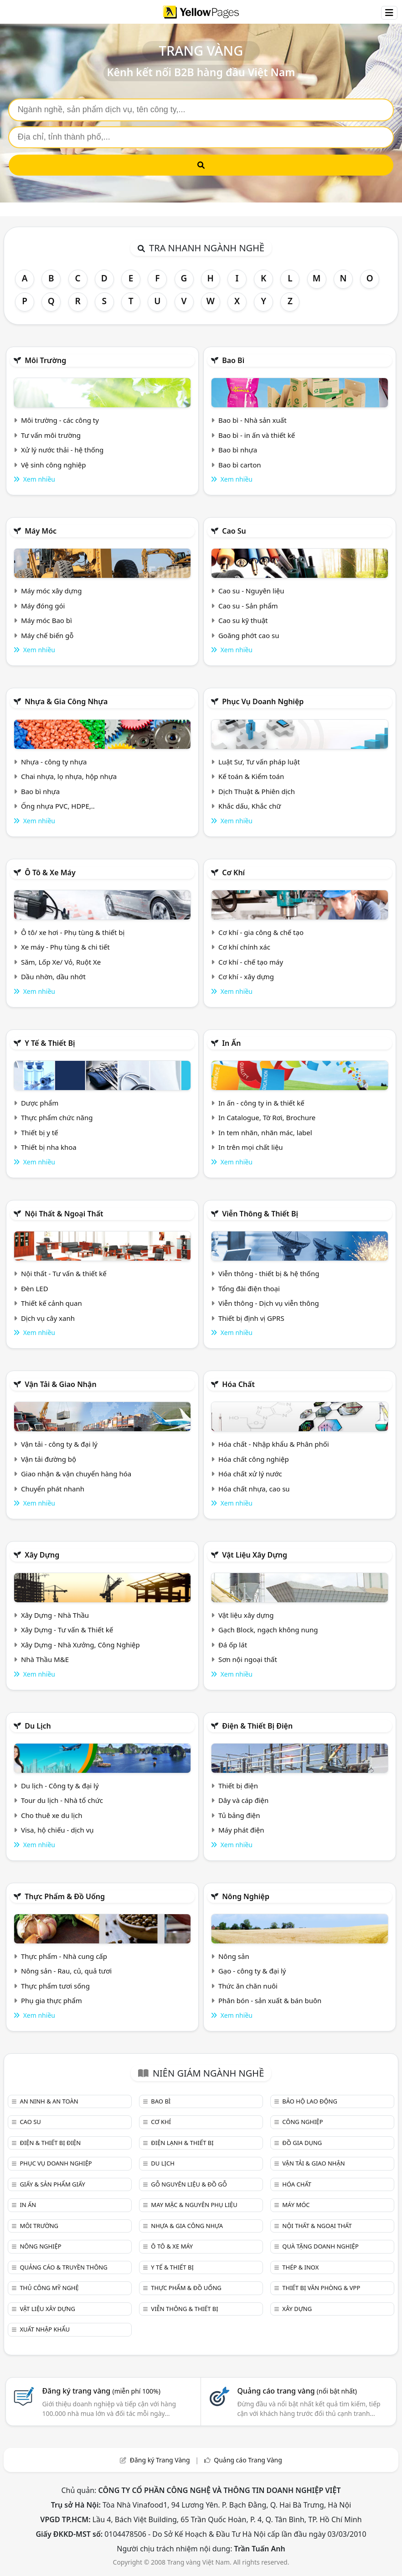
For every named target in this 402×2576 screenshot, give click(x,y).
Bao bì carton (239, 464)
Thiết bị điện (238, 1785)
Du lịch (38, 1726)
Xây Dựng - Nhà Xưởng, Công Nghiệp (80, 1644)
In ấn (231, 1043)
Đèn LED (34, 1288)
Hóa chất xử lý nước (250, 1473)
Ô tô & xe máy (50, 872)
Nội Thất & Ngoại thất (64, 1214)
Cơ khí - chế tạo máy (250, 961)
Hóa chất (238, 1384)
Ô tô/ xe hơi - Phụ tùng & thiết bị (73, 932)
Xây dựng (42, 1555)
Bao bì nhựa (237, 449)
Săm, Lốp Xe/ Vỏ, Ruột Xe (61, 961)
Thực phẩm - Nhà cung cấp (64, 1956)
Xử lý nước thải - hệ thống (62, 449)
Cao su (234, 531)
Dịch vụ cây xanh (48, 1318)
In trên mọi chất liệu (250, 1147)
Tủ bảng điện (239, 1815)
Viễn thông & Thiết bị (260, 1214)
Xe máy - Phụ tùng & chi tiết (65, 946)
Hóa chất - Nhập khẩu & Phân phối (273, 1444)
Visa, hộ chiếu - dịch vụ (57, 1829)
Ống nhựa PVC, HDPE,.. (58, 805)
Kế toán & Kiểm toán (251, 776)
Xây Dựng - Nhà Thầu (55, 1615)
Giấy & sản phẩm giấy (52, 2184)
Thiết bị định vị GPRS (251, 1318)
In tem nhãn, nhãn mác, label (265, 1132)
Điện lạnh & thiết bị (182, 2143)
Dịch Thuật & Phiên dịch (256, 791)
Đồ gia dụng (302, 2143)
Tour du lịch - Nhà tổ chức (62, 1800)
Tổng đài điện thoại (249, 1288)
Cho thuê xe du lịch (51, 1815)
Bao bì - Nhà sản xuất (252, 420)
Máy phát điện (241, 1829)
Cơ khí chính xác (244, 946)
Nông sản (233, 1956)
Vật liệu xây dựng (254, 1555)
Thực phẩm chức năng (57, 1117)
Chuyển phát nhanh (52, 1488)
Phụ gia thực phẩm (51, 2000)
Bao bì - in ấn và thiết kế (256, 435)
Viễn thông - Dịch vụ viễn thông (268, 1303)
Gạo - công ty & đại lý (252, 1970)
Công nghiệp (302, 2122)
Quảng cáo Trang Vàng (248, 2460)
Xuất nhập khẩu (45, 2329)
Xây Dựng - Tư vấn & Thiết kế (67, 1629)
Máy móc (41, 531)
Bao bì (233, 360)
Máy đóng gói (43, 605)
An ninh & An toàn (49, 2101)
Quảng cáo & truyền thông (63, 2267)
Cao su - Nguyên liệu (251, 590)
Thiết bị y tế (39, 1132)
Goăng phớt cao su (248, 635)
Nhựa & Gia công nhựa (66, 701)
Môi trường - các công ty (60, 420)
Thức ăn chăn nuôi (248, 1985)
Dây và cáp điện (243, 1800)
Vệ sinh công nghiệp (53, 464)
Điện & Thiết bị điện (257, 1726)
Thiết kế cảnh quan (51, 1303)
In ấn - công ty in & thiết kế (261, 1102)
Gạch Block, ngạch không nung (268, 1629)
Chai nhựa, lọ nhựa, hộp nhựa (69, 776)
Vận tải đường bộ (48, 1459)
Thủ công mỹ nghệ (49, 2288)
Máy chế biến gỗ (47, 635)
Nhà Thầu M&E (45, 1659)
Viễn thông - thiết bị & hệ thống (268, 1273)
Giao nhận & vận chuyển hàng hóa (76, 1473)
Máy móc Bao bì (46, 620)
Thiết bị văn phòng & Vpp (321, 2288)
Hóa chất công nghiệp (253, 1459)
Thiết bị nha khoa (49, 1147)
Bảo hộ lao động (309, 2101)
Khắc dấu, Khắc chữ (249, 805)
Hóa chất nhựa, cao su (254, 1488)
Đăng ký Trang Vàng (160, 2460)
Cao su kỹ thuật (243, 620)
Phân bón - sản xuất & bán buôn (269, 2000)
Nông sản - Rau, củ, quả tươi (66, 1970)
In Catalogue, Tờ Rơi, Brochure (266, 1117)
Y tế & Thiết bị (50, 1043)
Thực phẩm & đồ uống (65, 1896)
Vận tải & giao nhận (60, 1384)
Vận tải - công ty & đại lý (59, 1444)
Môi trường (45, 360)
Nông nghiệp (245, 1896)
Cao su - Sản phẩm (248, 605)
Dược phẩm (39, 1102)
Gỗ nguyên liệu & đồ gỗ (189, 2184)
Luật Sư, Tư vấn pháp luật (259, 761)
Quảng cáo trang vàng (297, 2391)
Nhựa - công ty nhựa (54, 761)
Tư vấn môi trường (51, 435)
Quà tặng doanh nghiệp (320, 2246)
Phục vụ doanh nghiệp (263, 701)
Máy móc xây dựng (51, 590)
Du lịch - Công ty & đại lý (60, 1785)
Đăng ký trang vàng (101, 2391)
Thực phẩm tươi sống (55, 1985)
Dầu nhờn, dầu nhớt (53, 976)
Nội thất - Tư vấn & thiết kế (64, 1273)
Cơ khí (233, 872)
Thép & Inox (300, 2267)
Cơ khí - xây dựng (246, 976)
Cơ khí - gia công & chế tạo (261, 932)
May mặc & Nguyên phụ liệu (194, 2205)
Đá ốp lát (232, 1644)
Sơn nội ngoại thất (247, 1659)
